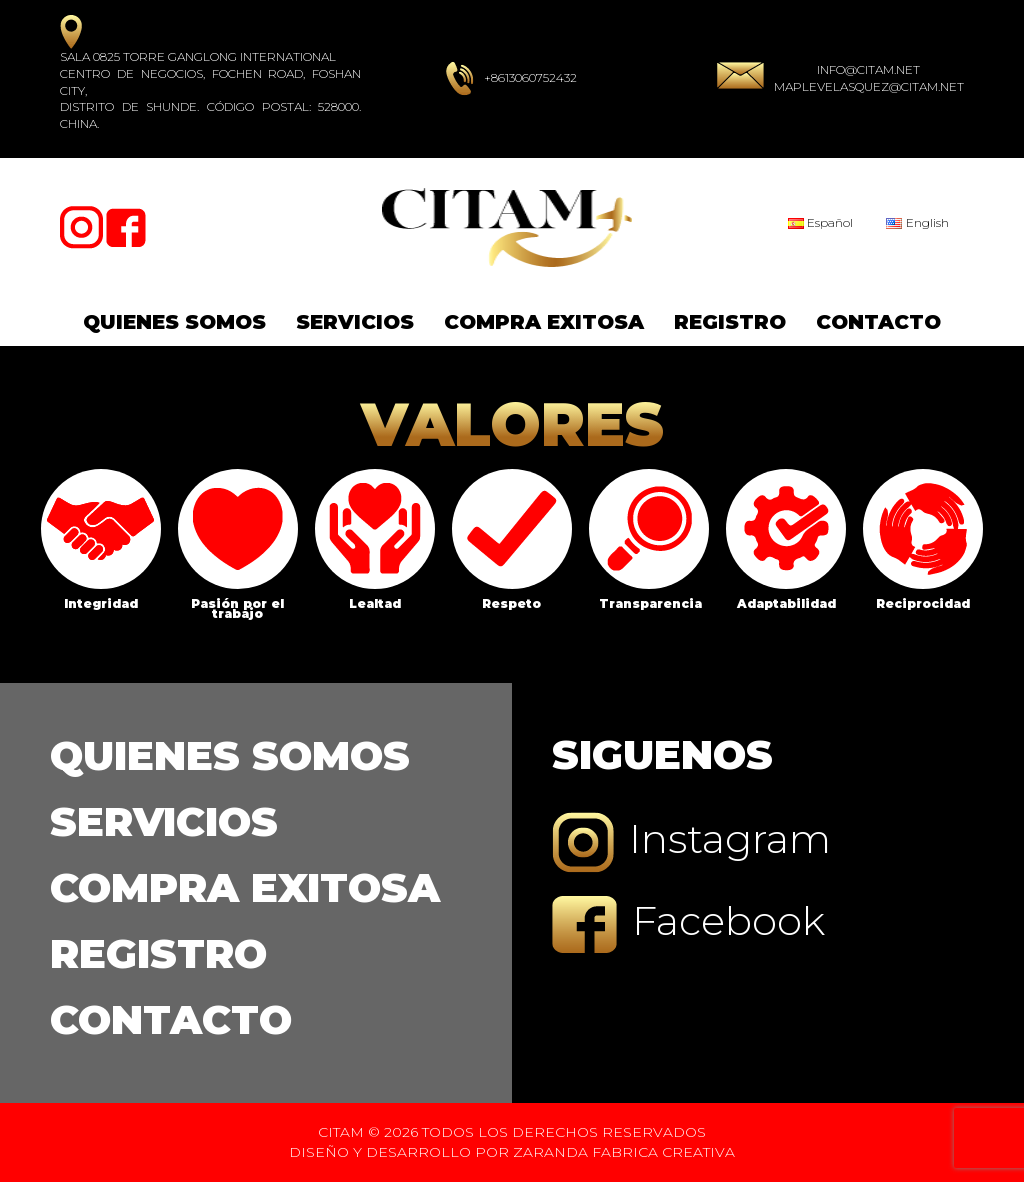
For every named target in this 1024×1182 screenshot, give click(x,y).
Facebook (688, 924)
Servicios (355, 322)
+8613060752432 (530, 77)
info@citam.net (868, 69)
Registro (730, 322)
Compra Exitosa (544, 322)
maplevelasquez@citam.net (869, 86)
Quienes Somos (174, 322)
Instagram (691, 842)
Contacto (878, 322)
